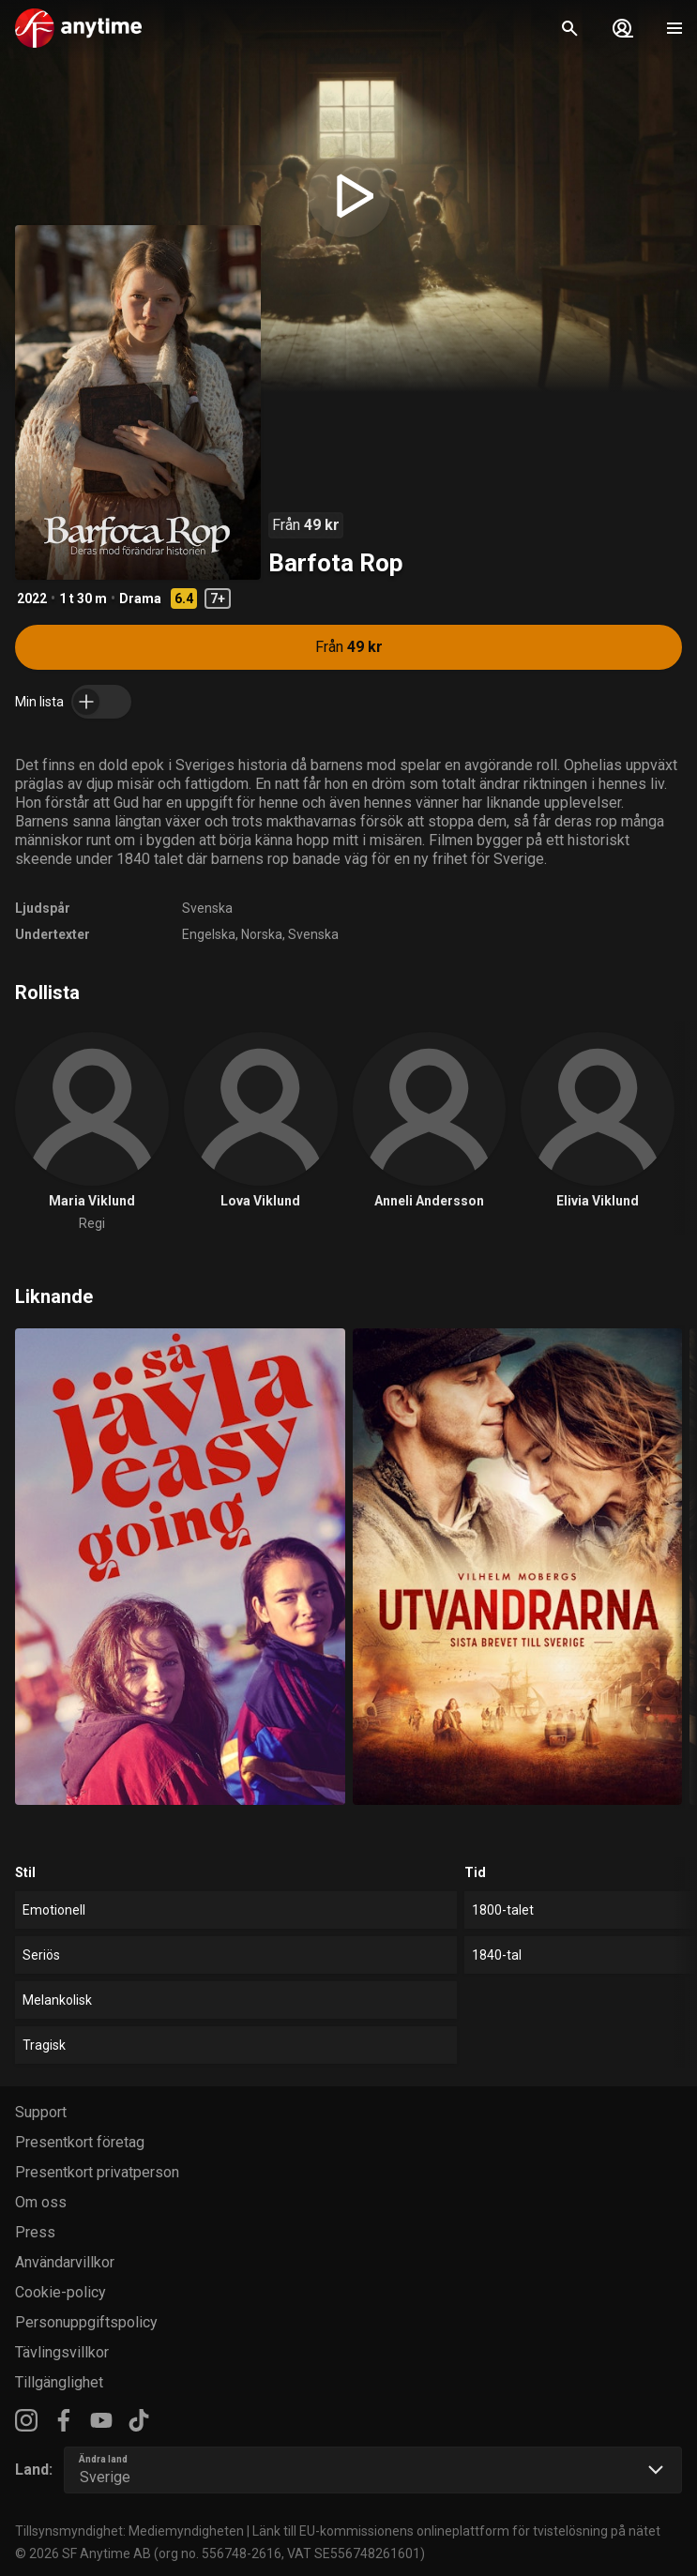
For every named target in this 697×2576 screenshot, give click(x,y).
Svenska (207, 908)
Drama (140, 598)
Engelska (208, 934)
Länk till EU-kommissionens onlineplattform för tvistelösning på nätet (456, 2530)
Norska (261, 934)
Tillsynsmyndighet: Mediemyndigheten (129, 2530)
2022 (32, 598)
